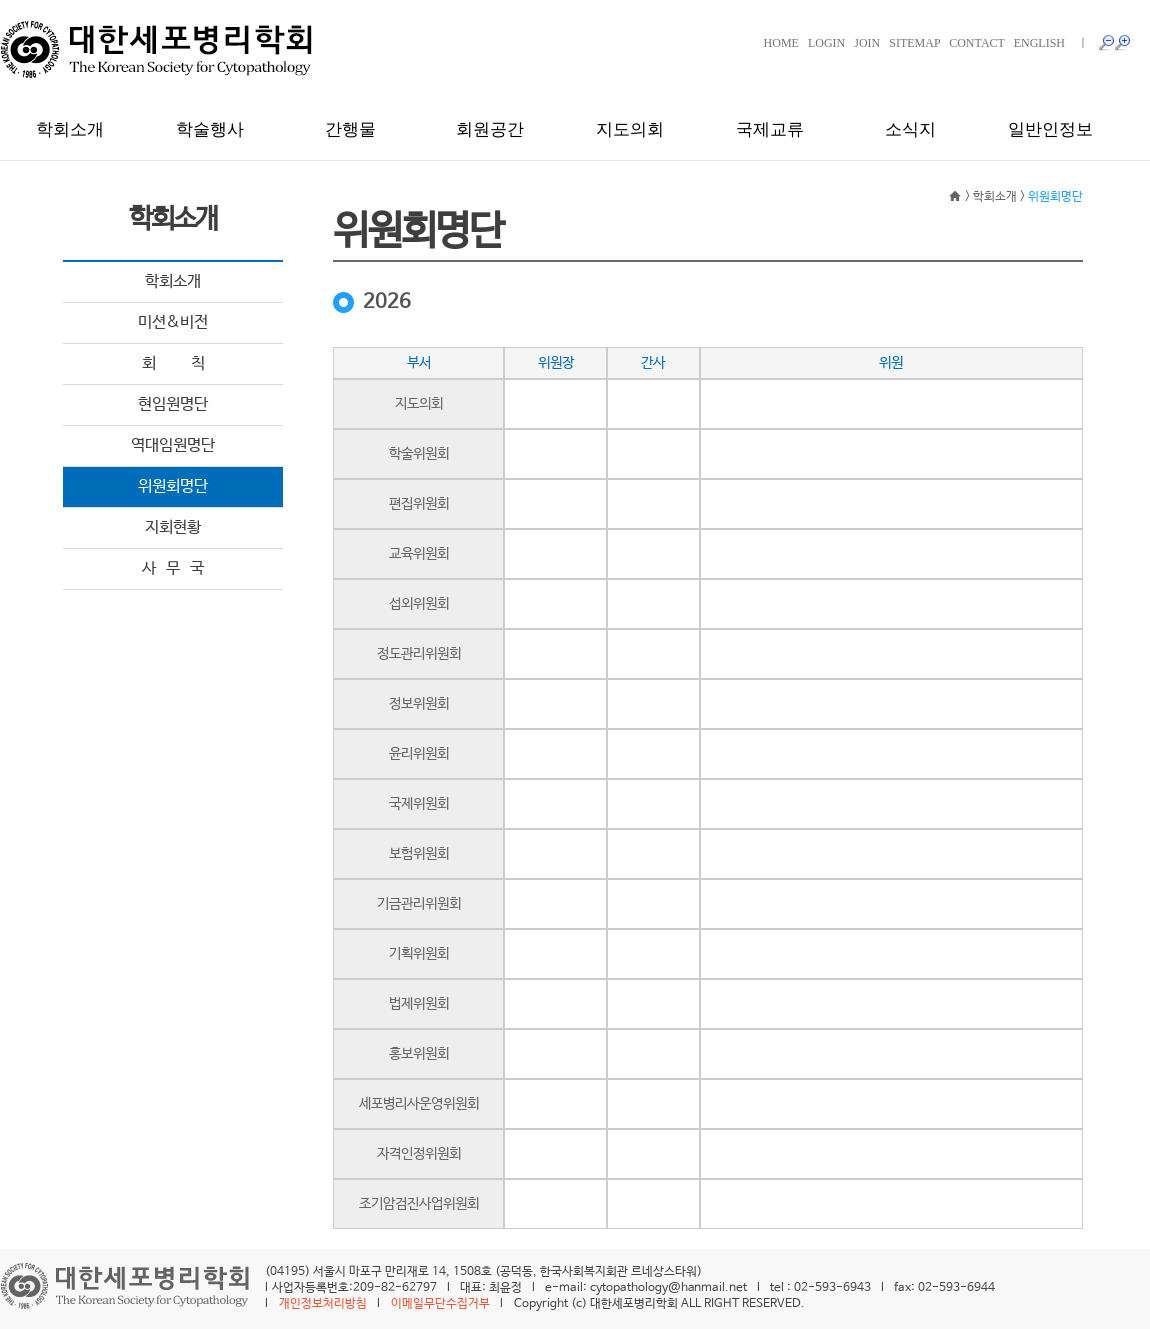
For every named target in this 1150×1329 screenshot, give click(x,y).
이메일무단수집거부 (440, 1304)
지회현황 (173, 527)
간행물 (350, 129)
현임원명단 (173, 404)
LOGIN (826, 43)
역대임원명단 (173, 445)
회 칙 (173, 363)
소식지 (910, 129)
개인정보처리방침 (323, 1304)
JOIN (867, 43)
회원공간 (490, 129)
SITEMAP (914, 43)
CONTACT (977, 43)
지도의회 (630, 129)
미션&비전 (173, 322)
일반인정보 (1050, 129)
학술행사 (210, 129)
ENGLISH (1039, 43)
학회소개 (70, 129)
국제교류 (770, 129)
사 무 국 (173, 568)
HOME (781, 43)
